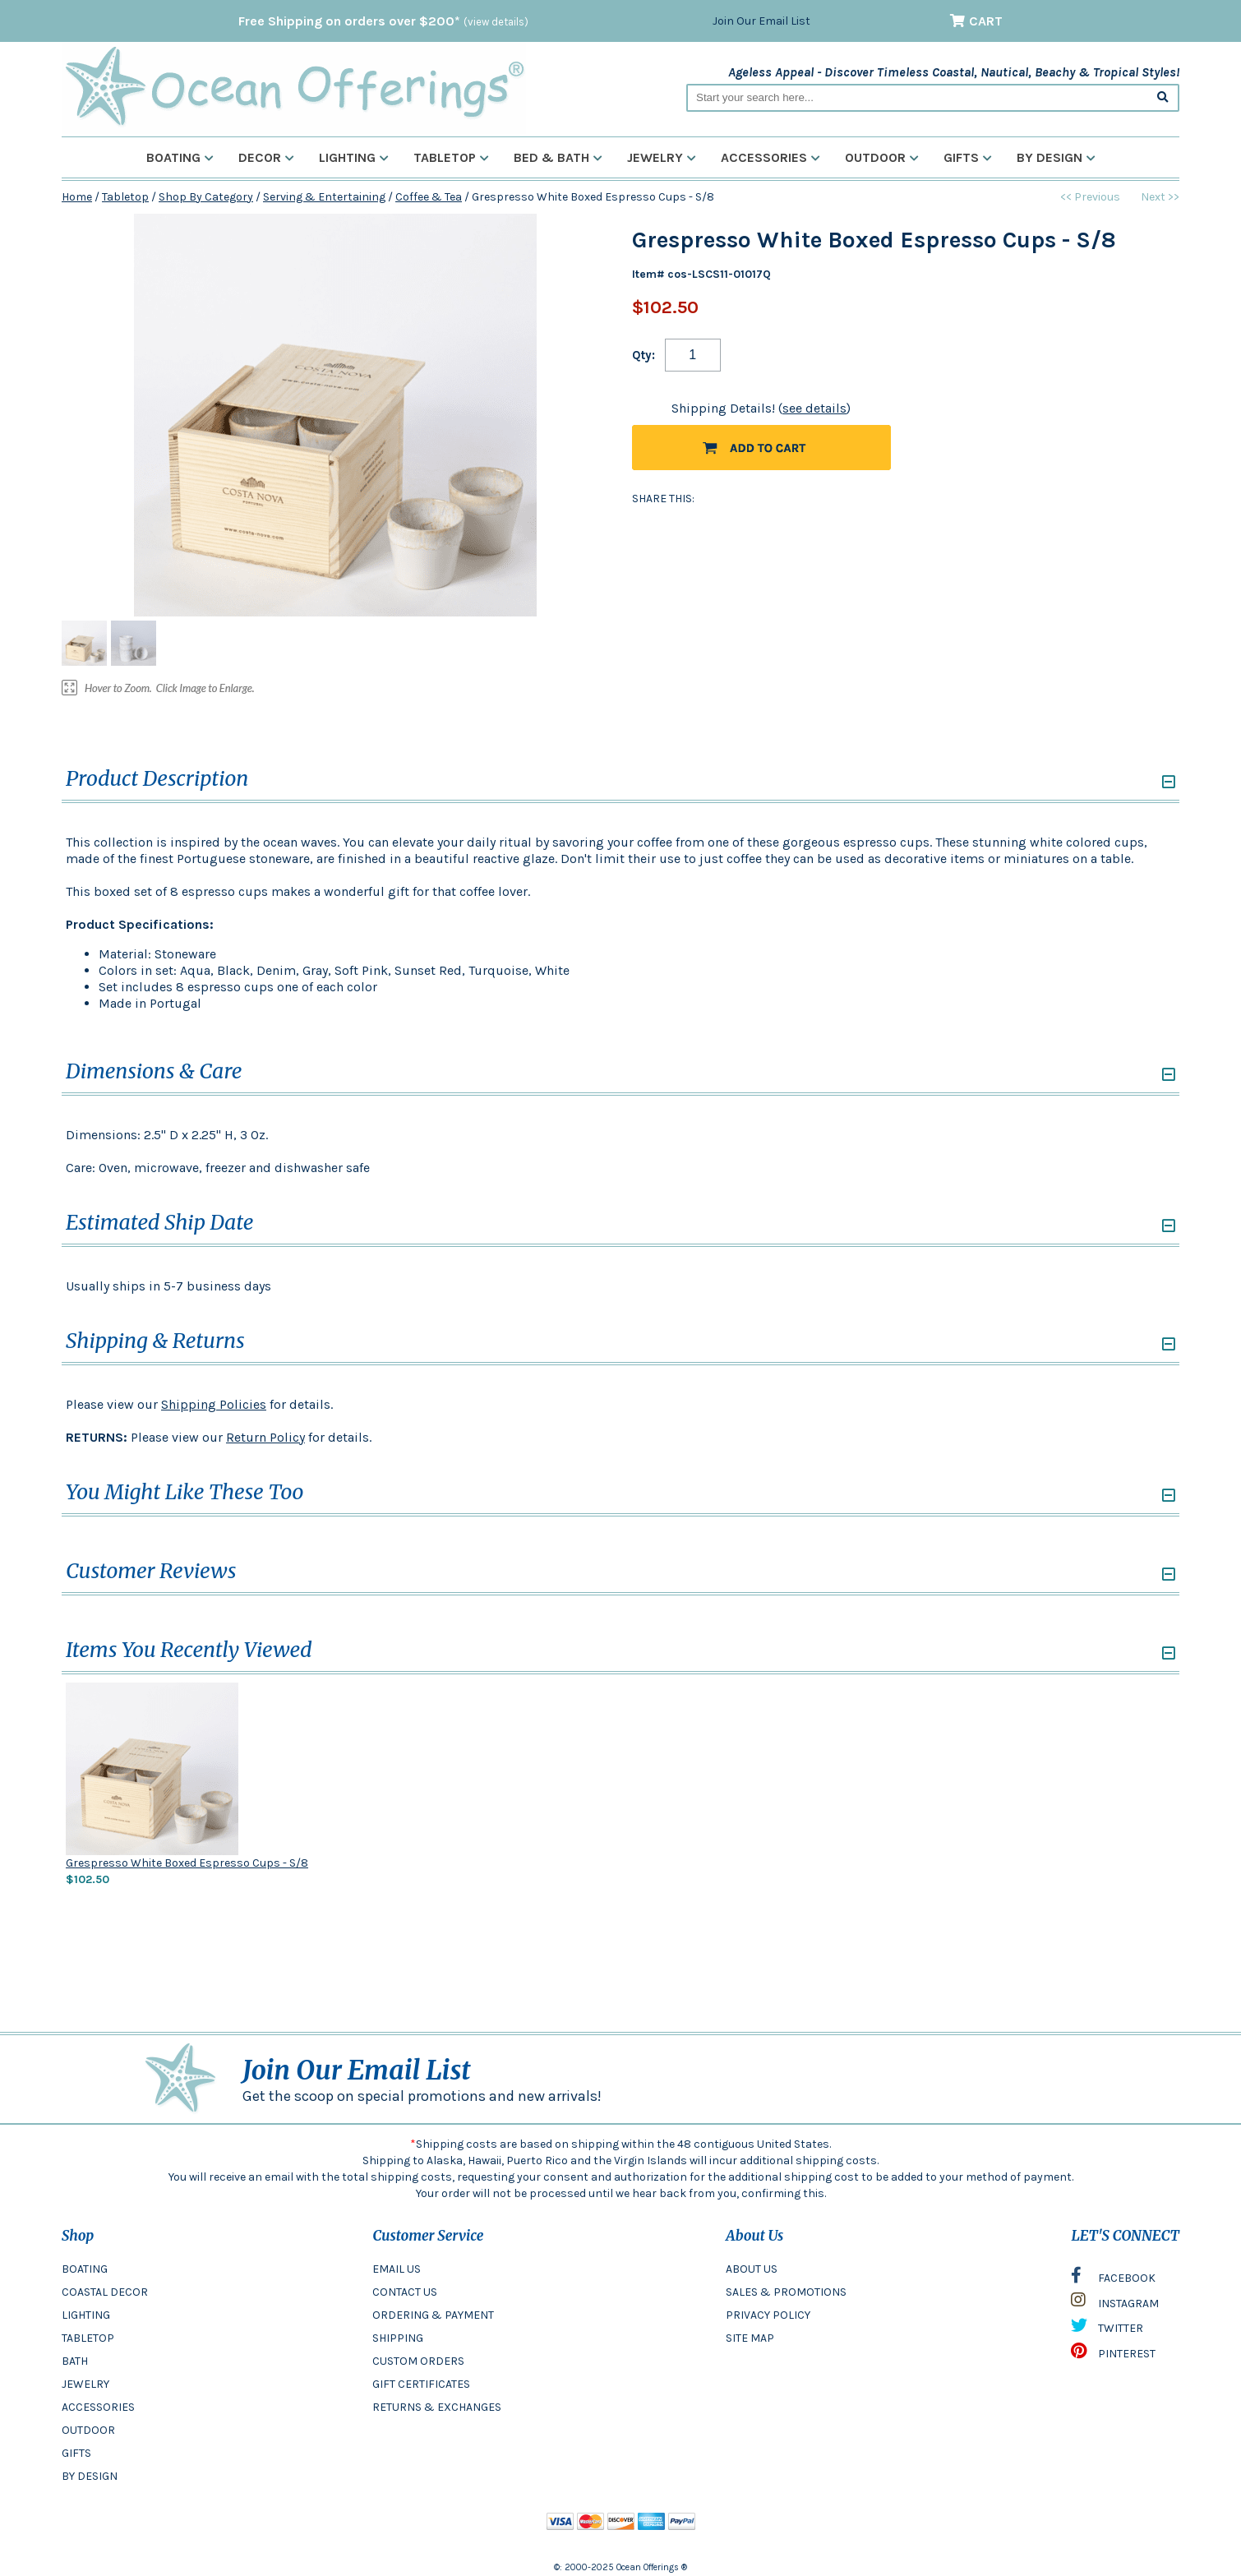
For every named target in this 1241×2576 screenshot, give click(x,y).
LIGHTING (86, 2315)
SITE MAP (750, 2338)
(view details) (496, 22)
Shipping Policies (213, 1404)
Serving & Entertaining (324, 197)
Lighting (354, 157)
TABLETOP (88, 2338)
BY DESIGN (90, 2476)
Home (77, 197)
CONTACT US (404, 2292)
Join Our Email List (761, 21)
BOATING (85, 2269)
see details (814, 408)
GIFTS (76, 2453)
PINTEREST (1113, 2355)
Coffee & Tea (428, 197)
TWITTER (1107, 2329)
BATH (75, 2361)
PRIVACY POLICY (768, 2315)
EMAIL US (396, 2269)
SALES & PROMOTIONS (786, 2292)
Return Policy (265, 1437)
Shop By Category (206, 197)
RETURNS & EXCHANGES (436, 2407)
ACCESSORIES (98, 2407)
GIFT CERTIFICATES (421, 2384)
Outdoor (882, 157)
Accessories (770, 157)
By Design (1056, 157)
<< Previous (1090, 197)
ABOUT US (751, 2269)
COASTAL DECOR (105, 2292)
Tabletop (451, 157)
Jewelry (661, 157)
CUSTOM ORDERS (418, 2361)
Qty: (643, 355)
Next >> (1160, 197)
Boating (180, 157)
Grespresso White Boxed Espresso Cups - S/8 (187, 1863)
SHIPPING (397, 2338)
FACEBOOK (1113, 2279)
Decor (266, 157)
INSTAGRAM (1115, 2304)
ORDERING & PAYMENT (433, 2315)
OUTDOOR (88, 2430)
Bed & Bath (558, 157)
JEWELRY (85, 2384)
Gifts (967, 157)
